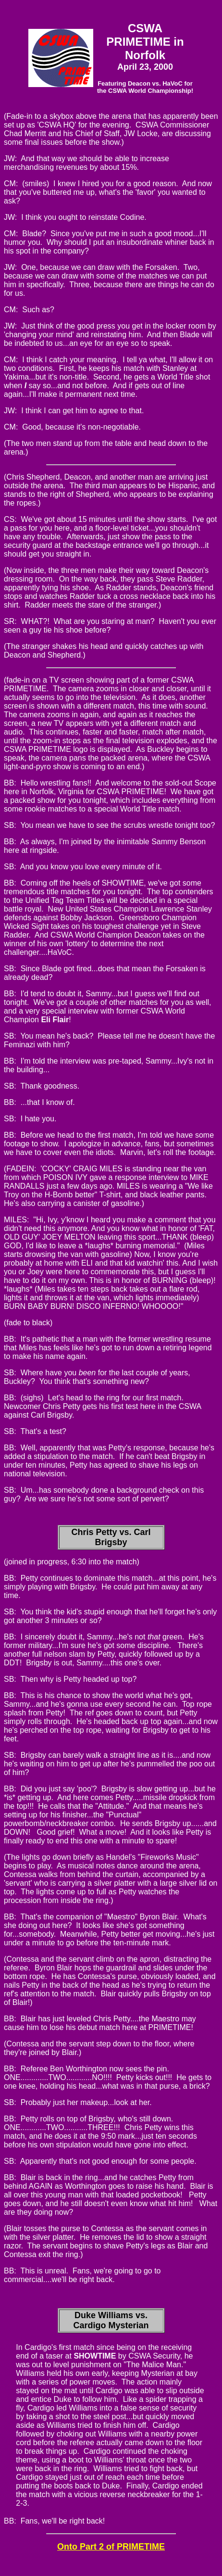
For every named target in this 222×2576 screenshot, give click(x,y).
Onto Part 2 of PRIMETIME (111, 2546)
